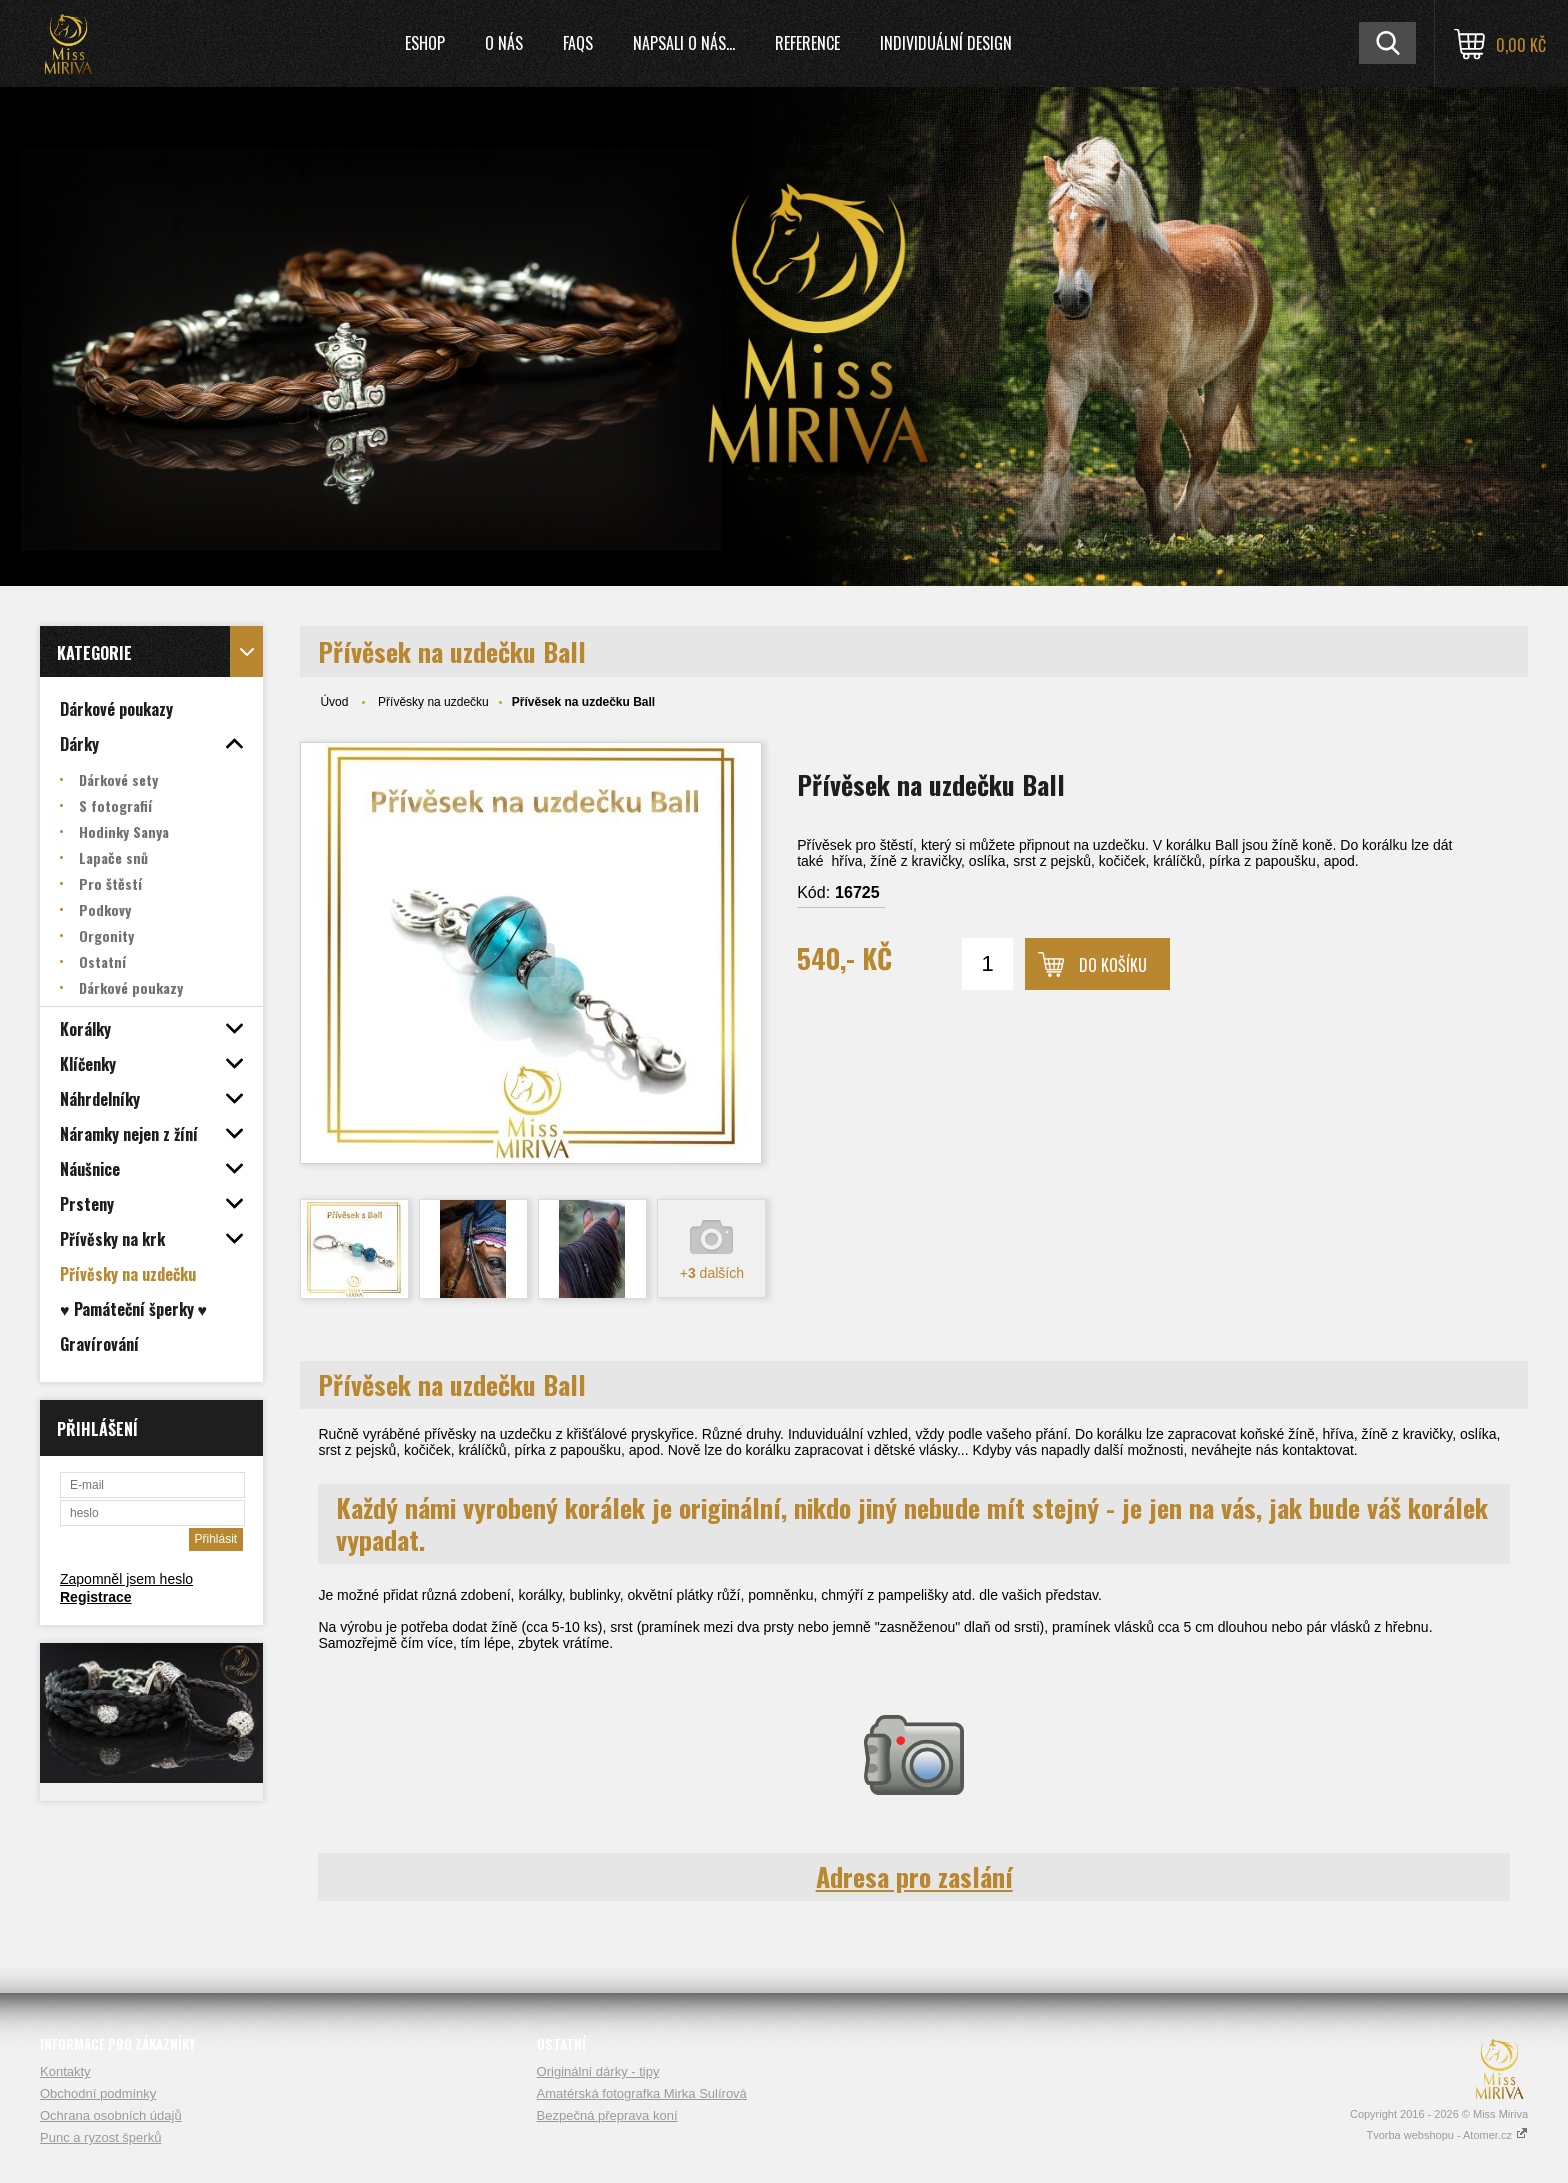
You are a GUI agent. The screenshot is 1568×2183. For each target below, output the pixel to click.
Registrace (96, 1597)
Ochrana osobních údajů (111, 2115)
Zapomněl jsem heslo (126, 1579)
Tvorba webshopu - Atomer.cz (1447, 2135)
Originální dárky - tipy (598, 2071)
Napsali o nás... (684, 43)
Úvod (334, 702)
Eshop (425, 43)
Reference (807, 43)
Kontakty (65, 2071)
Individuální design (946, 43)
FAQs (578, 43)
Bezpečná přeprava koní (607, 2115)
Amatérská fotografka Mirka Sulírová (642, 2093)
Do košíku (1113, 965)
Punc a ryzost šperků (100, 2137)
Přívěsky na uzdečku (433, 702)
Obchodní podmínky (98, 2093)
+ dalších (712, 1273)
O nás (504, 43)
